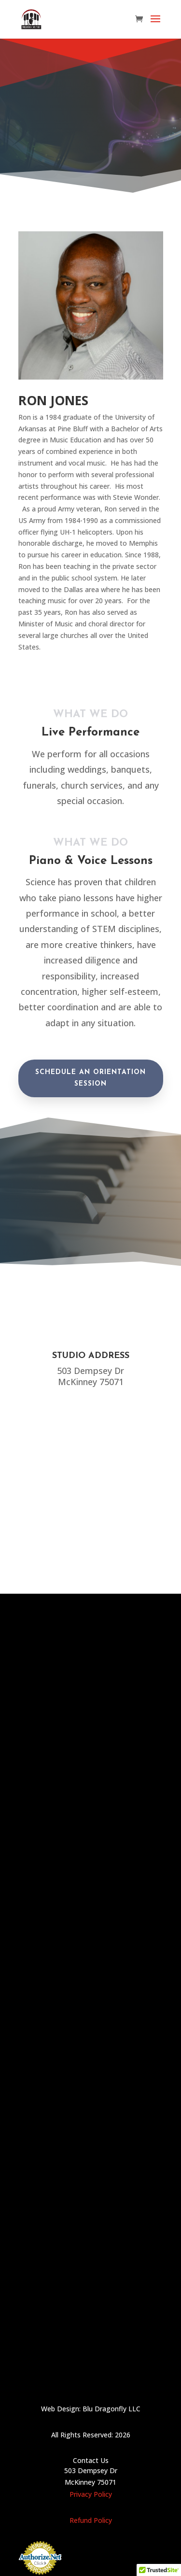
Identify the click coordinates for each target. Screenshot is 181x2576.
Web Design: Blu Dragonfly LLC (90, 2408)
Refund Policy (91, 2520)
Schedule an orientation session (90, 1078)
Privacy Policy (91, 2494)
